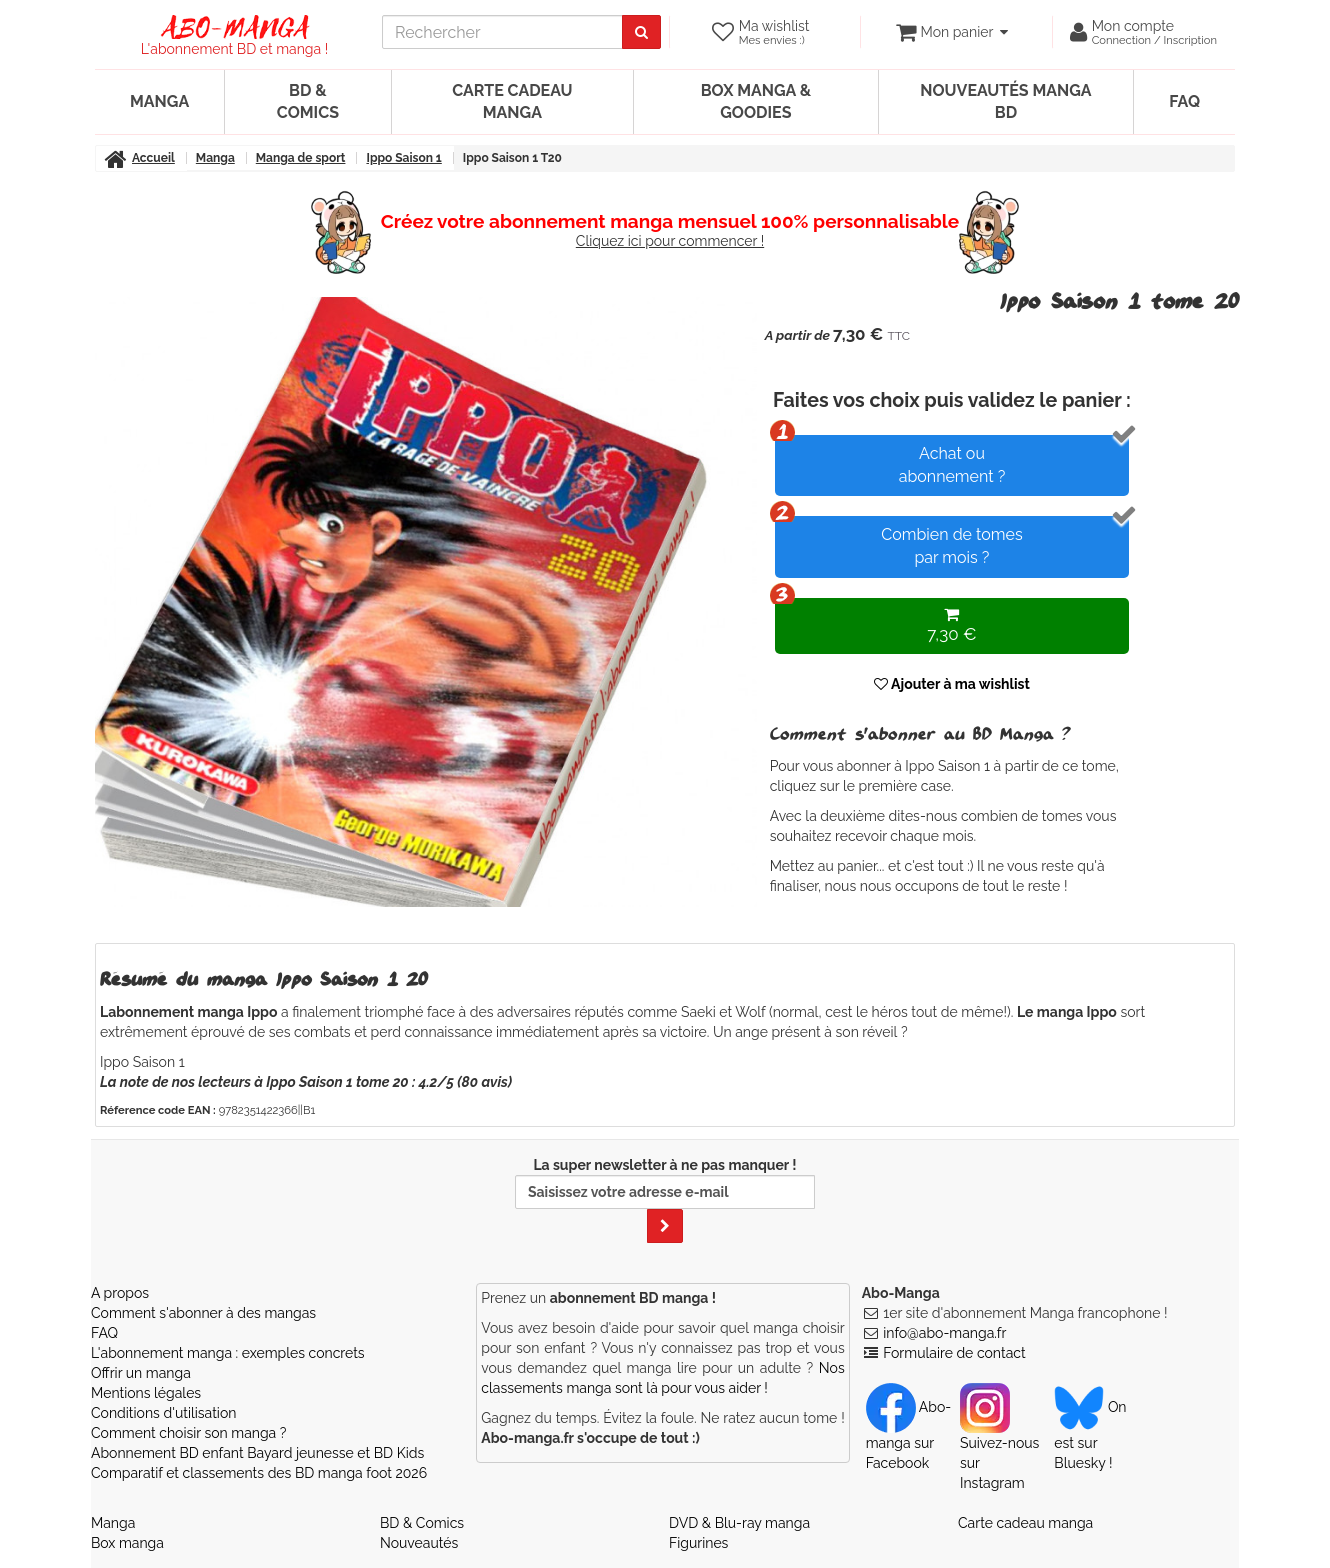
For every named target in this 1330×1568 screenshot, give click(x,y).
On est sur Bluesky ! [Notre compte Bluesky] (1090, 1435)
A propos (120, 1293)
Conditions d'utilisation (163, 1413)
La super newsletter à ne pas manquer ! (665, 1200)
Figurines (698, 1543)
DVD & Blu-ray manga (739, 1523)
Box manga (127, 1543)
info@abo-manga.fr (944, 1333)
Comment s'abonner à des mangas (203, 1313)
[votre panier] (951, 32)
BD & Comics (308, 101)
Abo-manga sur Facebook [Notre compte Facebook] (908, 1435)
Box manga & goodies (756, 101)
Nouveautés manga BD (1005, 101)
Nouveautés (419, 1543)
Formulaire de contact (954, 1353)
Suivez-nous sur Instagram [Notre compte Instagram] (999, 1445)
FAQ (1184, 101)
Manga (159, 101)
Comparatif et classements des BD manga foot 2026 (259, 1473)
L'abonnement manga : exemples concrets (228, 1353)
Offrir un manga (141, 1373)
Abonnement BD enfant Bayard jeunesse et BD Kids (257, 1453)
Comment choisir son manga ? (188, 1433)
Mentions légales (146, 1393)
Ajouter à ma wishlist (952, 684)
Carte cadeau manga (512, 101)
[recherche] (502, 32)
